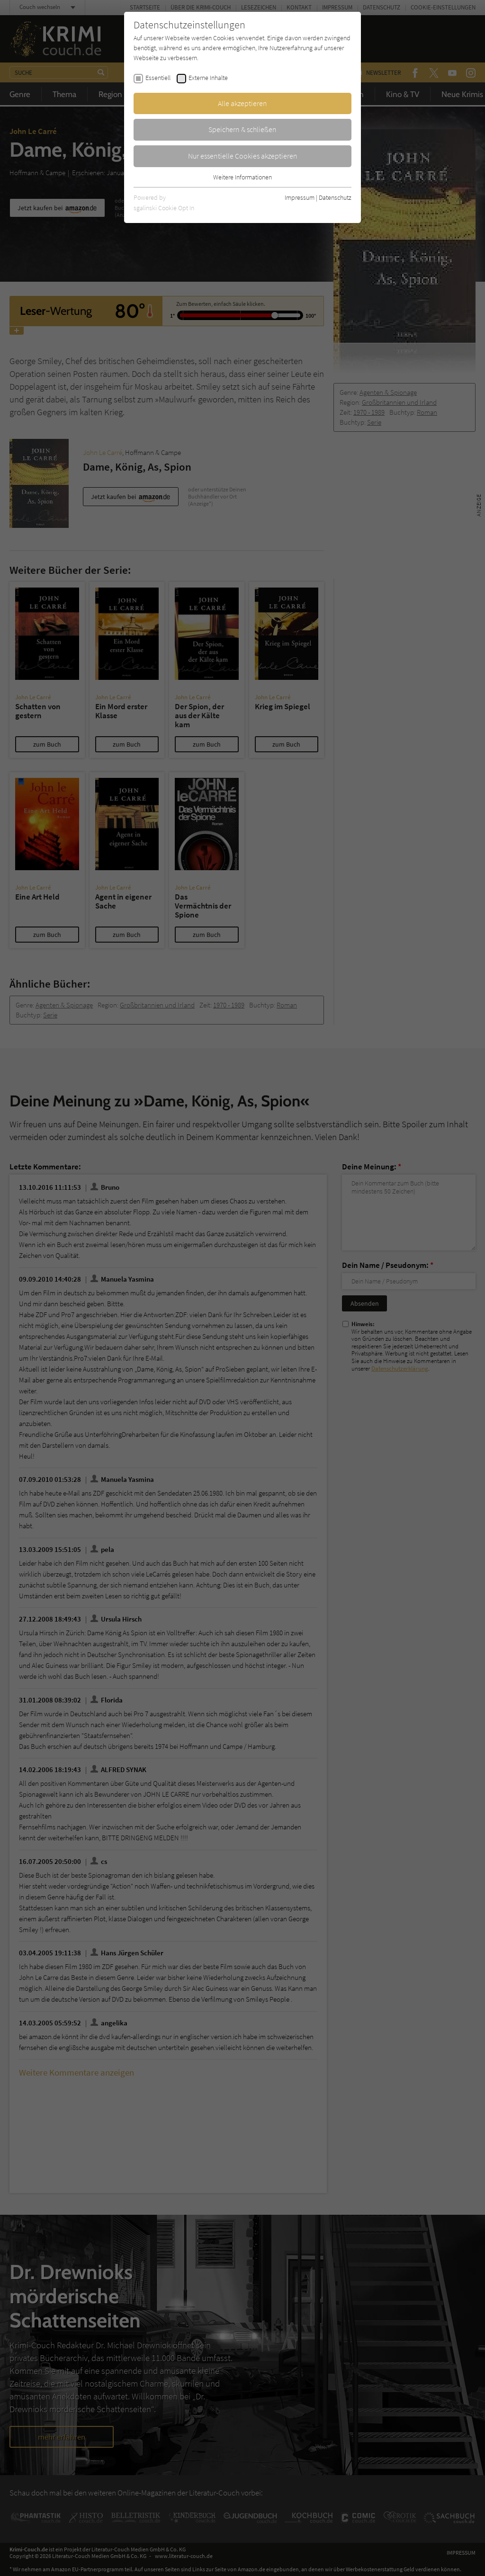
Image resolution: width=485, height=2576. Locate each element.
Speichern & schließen (242, 129)
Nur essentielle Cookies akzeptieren (242, 155)
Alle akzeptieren (242, 103)
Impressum (299, 197)
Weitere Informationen (242, 177)
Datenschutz (335, 197)
